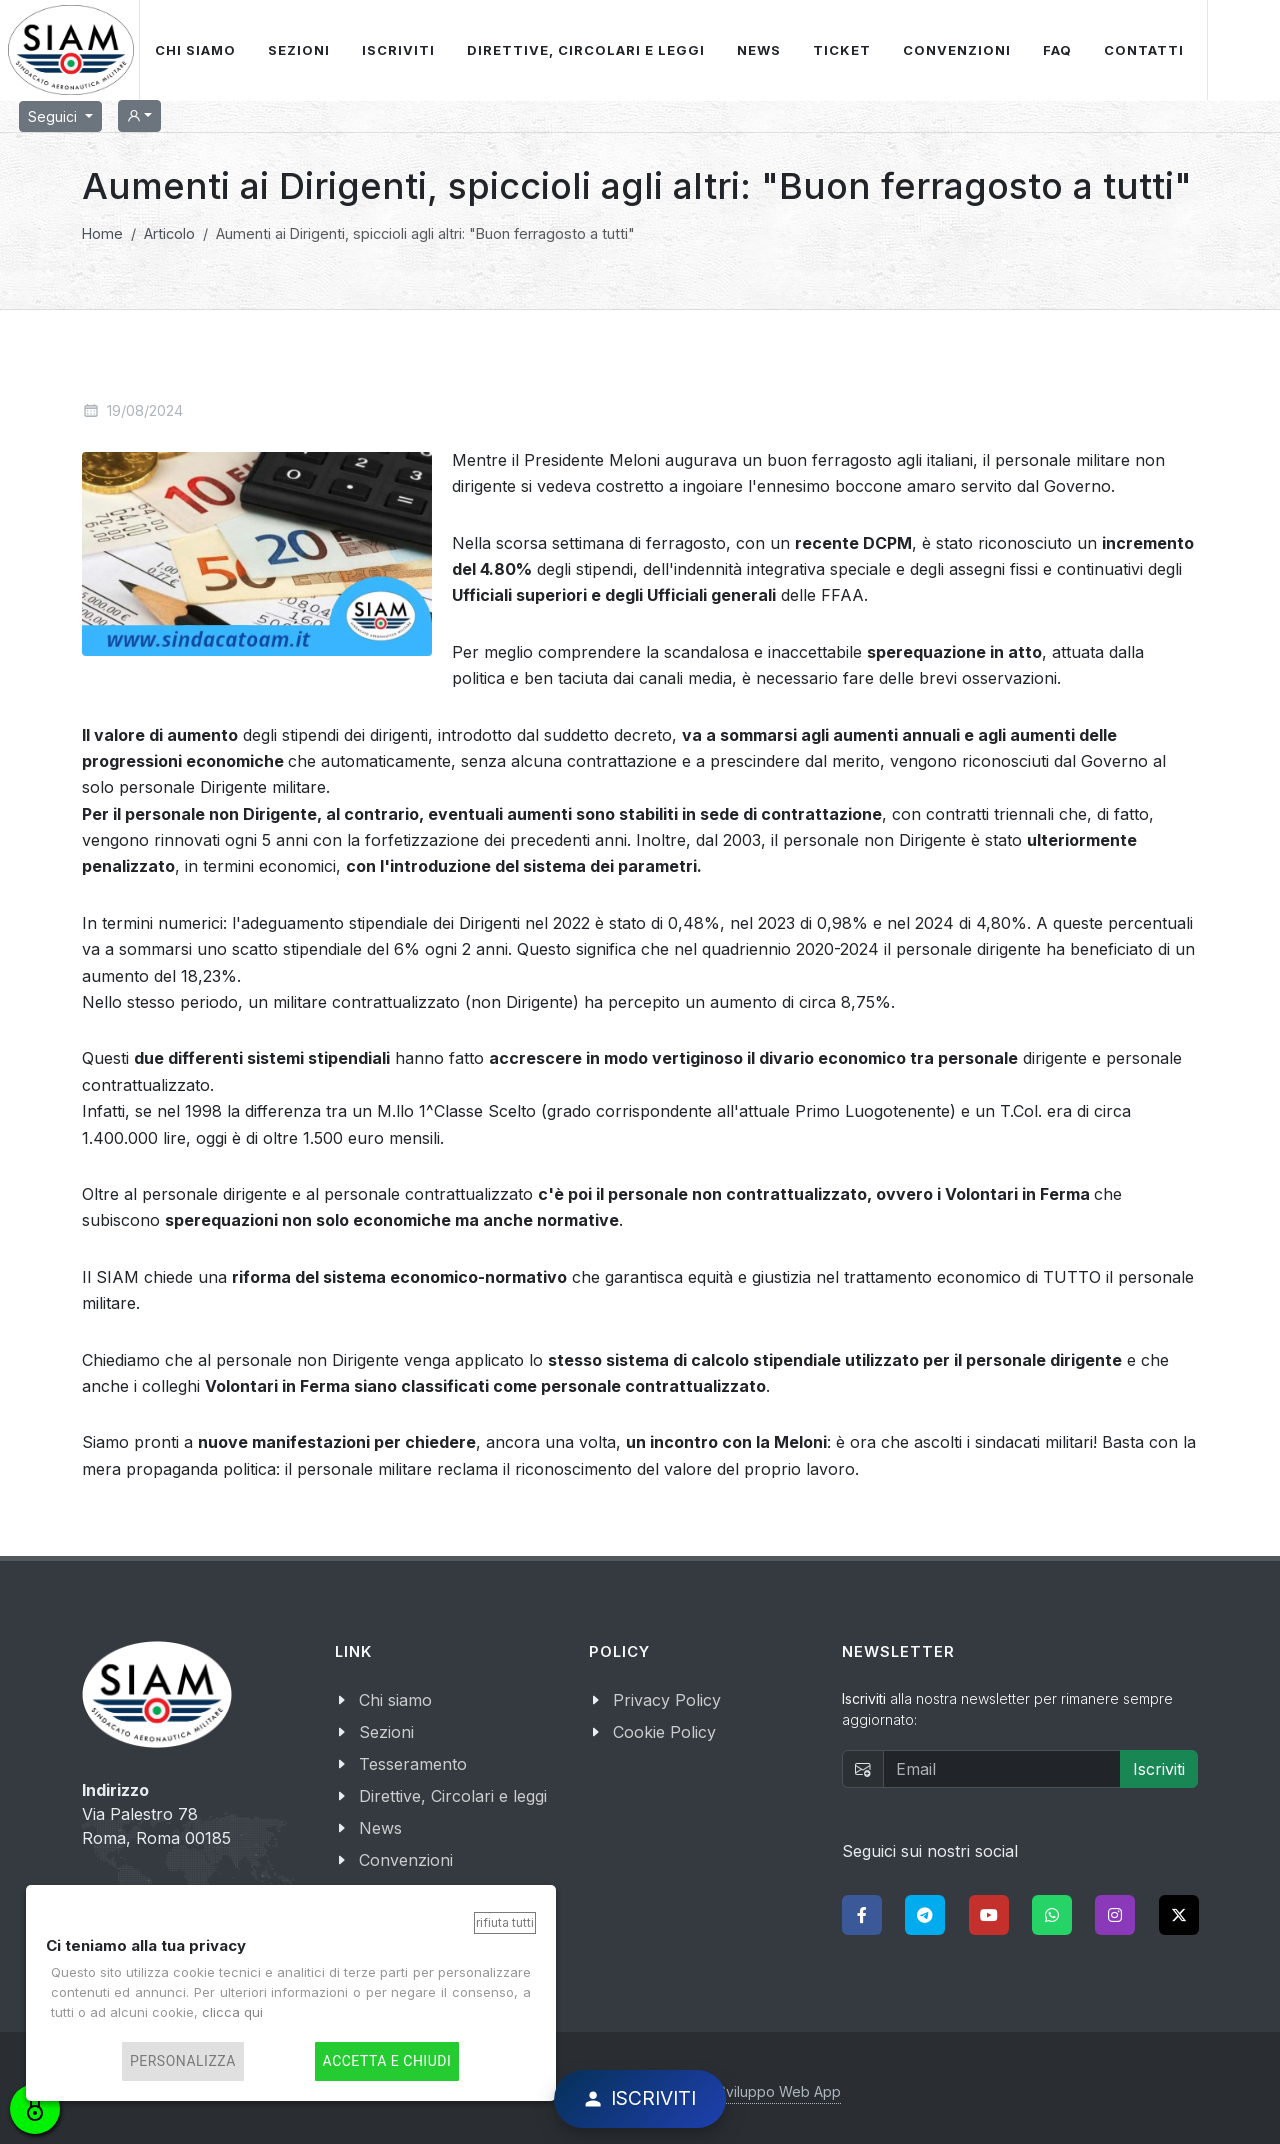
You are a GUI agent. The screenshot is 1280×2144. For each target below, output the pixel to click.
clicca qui (232, 2012)
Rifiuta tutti (505, 1922)
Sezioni (386, 1732)
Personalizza (183, 2061)
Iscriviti (1159, 1769)
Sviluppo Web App (779, 2091)
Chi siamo (395, 1700)
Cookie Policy (664, 1732)
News (380, 1828)
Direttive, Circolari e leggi (453, 1796)
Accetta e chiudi (387, 2061)
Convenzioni (406, 1860)
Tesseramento (413, 1764)
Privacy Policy (667, 1700)
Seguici (54, 116)
